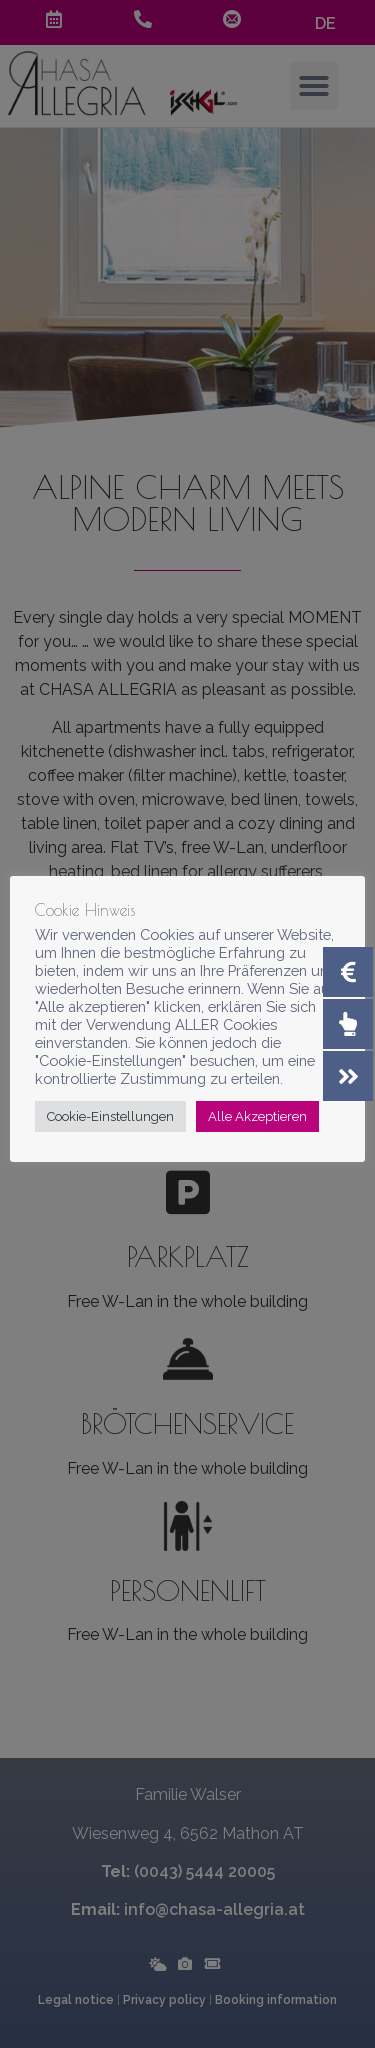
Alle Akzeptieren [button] (257, 1116)
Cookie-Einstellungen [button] (110, 1116)
